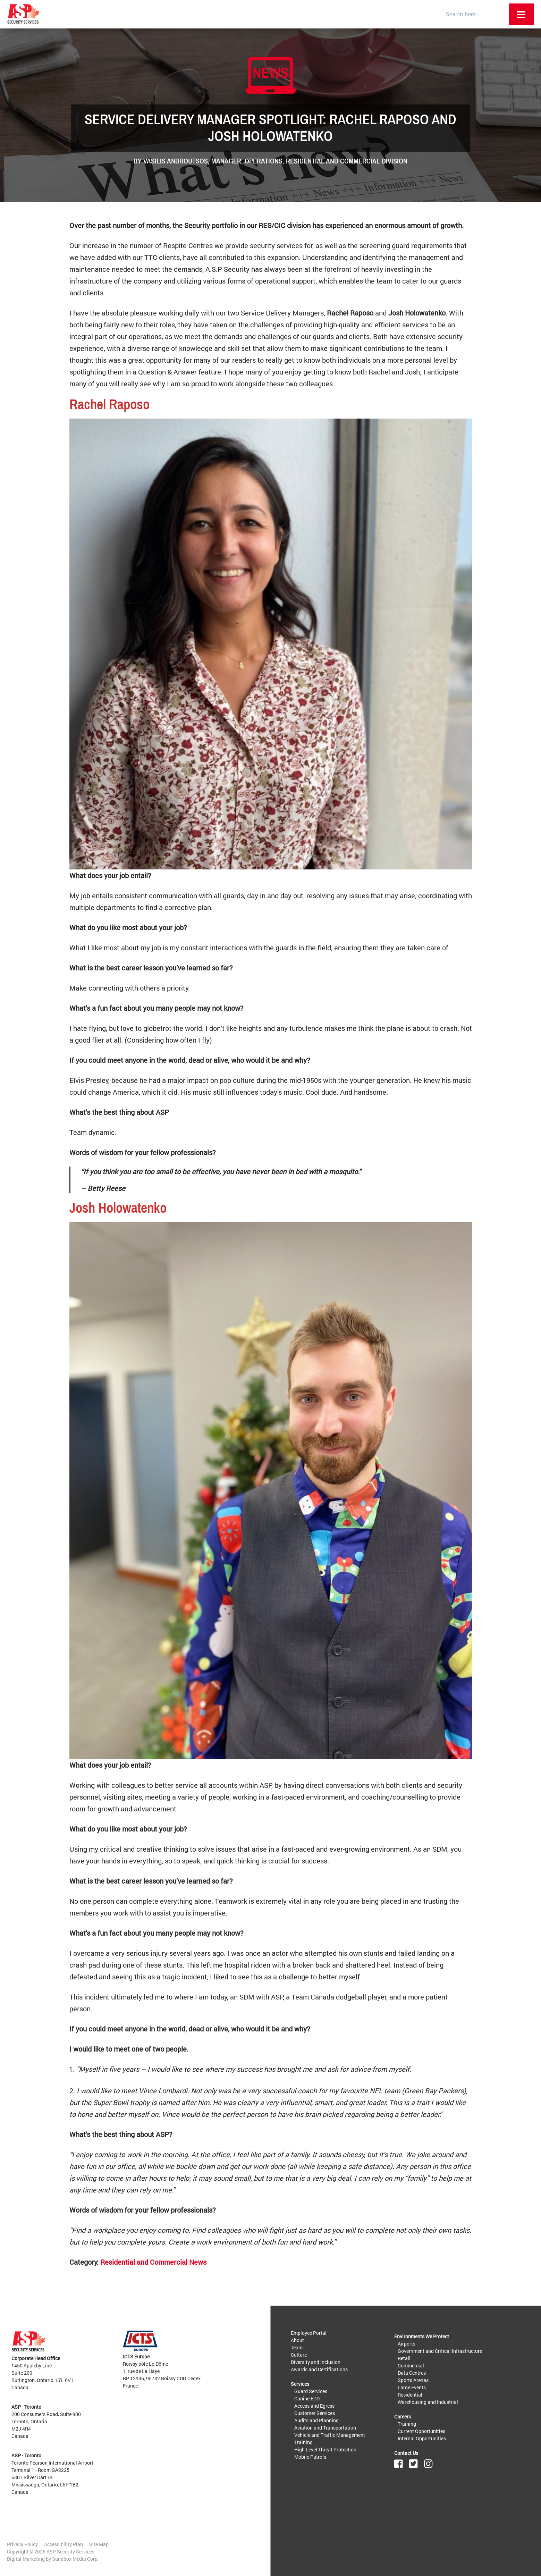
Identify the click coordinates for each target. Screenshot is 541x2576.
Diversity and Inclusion (315, 2362)
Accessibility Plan (63, 2544)
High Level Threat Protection (325, 2449)
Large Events (412, 2387)
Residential (410, 2394)
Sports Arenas (413, 2380)
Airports (406, 2343)
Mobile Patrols (310, 2456)
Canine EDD (307, 2398)
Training (303, 2442)
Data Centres (412, 2372)
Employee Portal (309, 2333)
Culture (299, 2354)
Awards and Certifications (319, 2369)
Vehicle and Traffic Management (329, 2435)
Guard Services (310, 2391)
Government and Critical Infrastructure (440, 2351)
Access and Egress (314, 2405)
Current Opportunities (421, 2431)
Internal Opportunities (422, 2438)
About (297, 2340)
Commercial (411, 2365)
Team (297, 2347)
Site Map (99, 2544)
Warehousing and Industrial (428, 2402)
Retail (404, 2358)
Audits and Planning (316, 2420)
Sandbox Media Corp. (75, 2559)
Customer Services (314, 2413)
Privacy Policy (22, 2544)
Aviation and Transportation (325, 2427)
